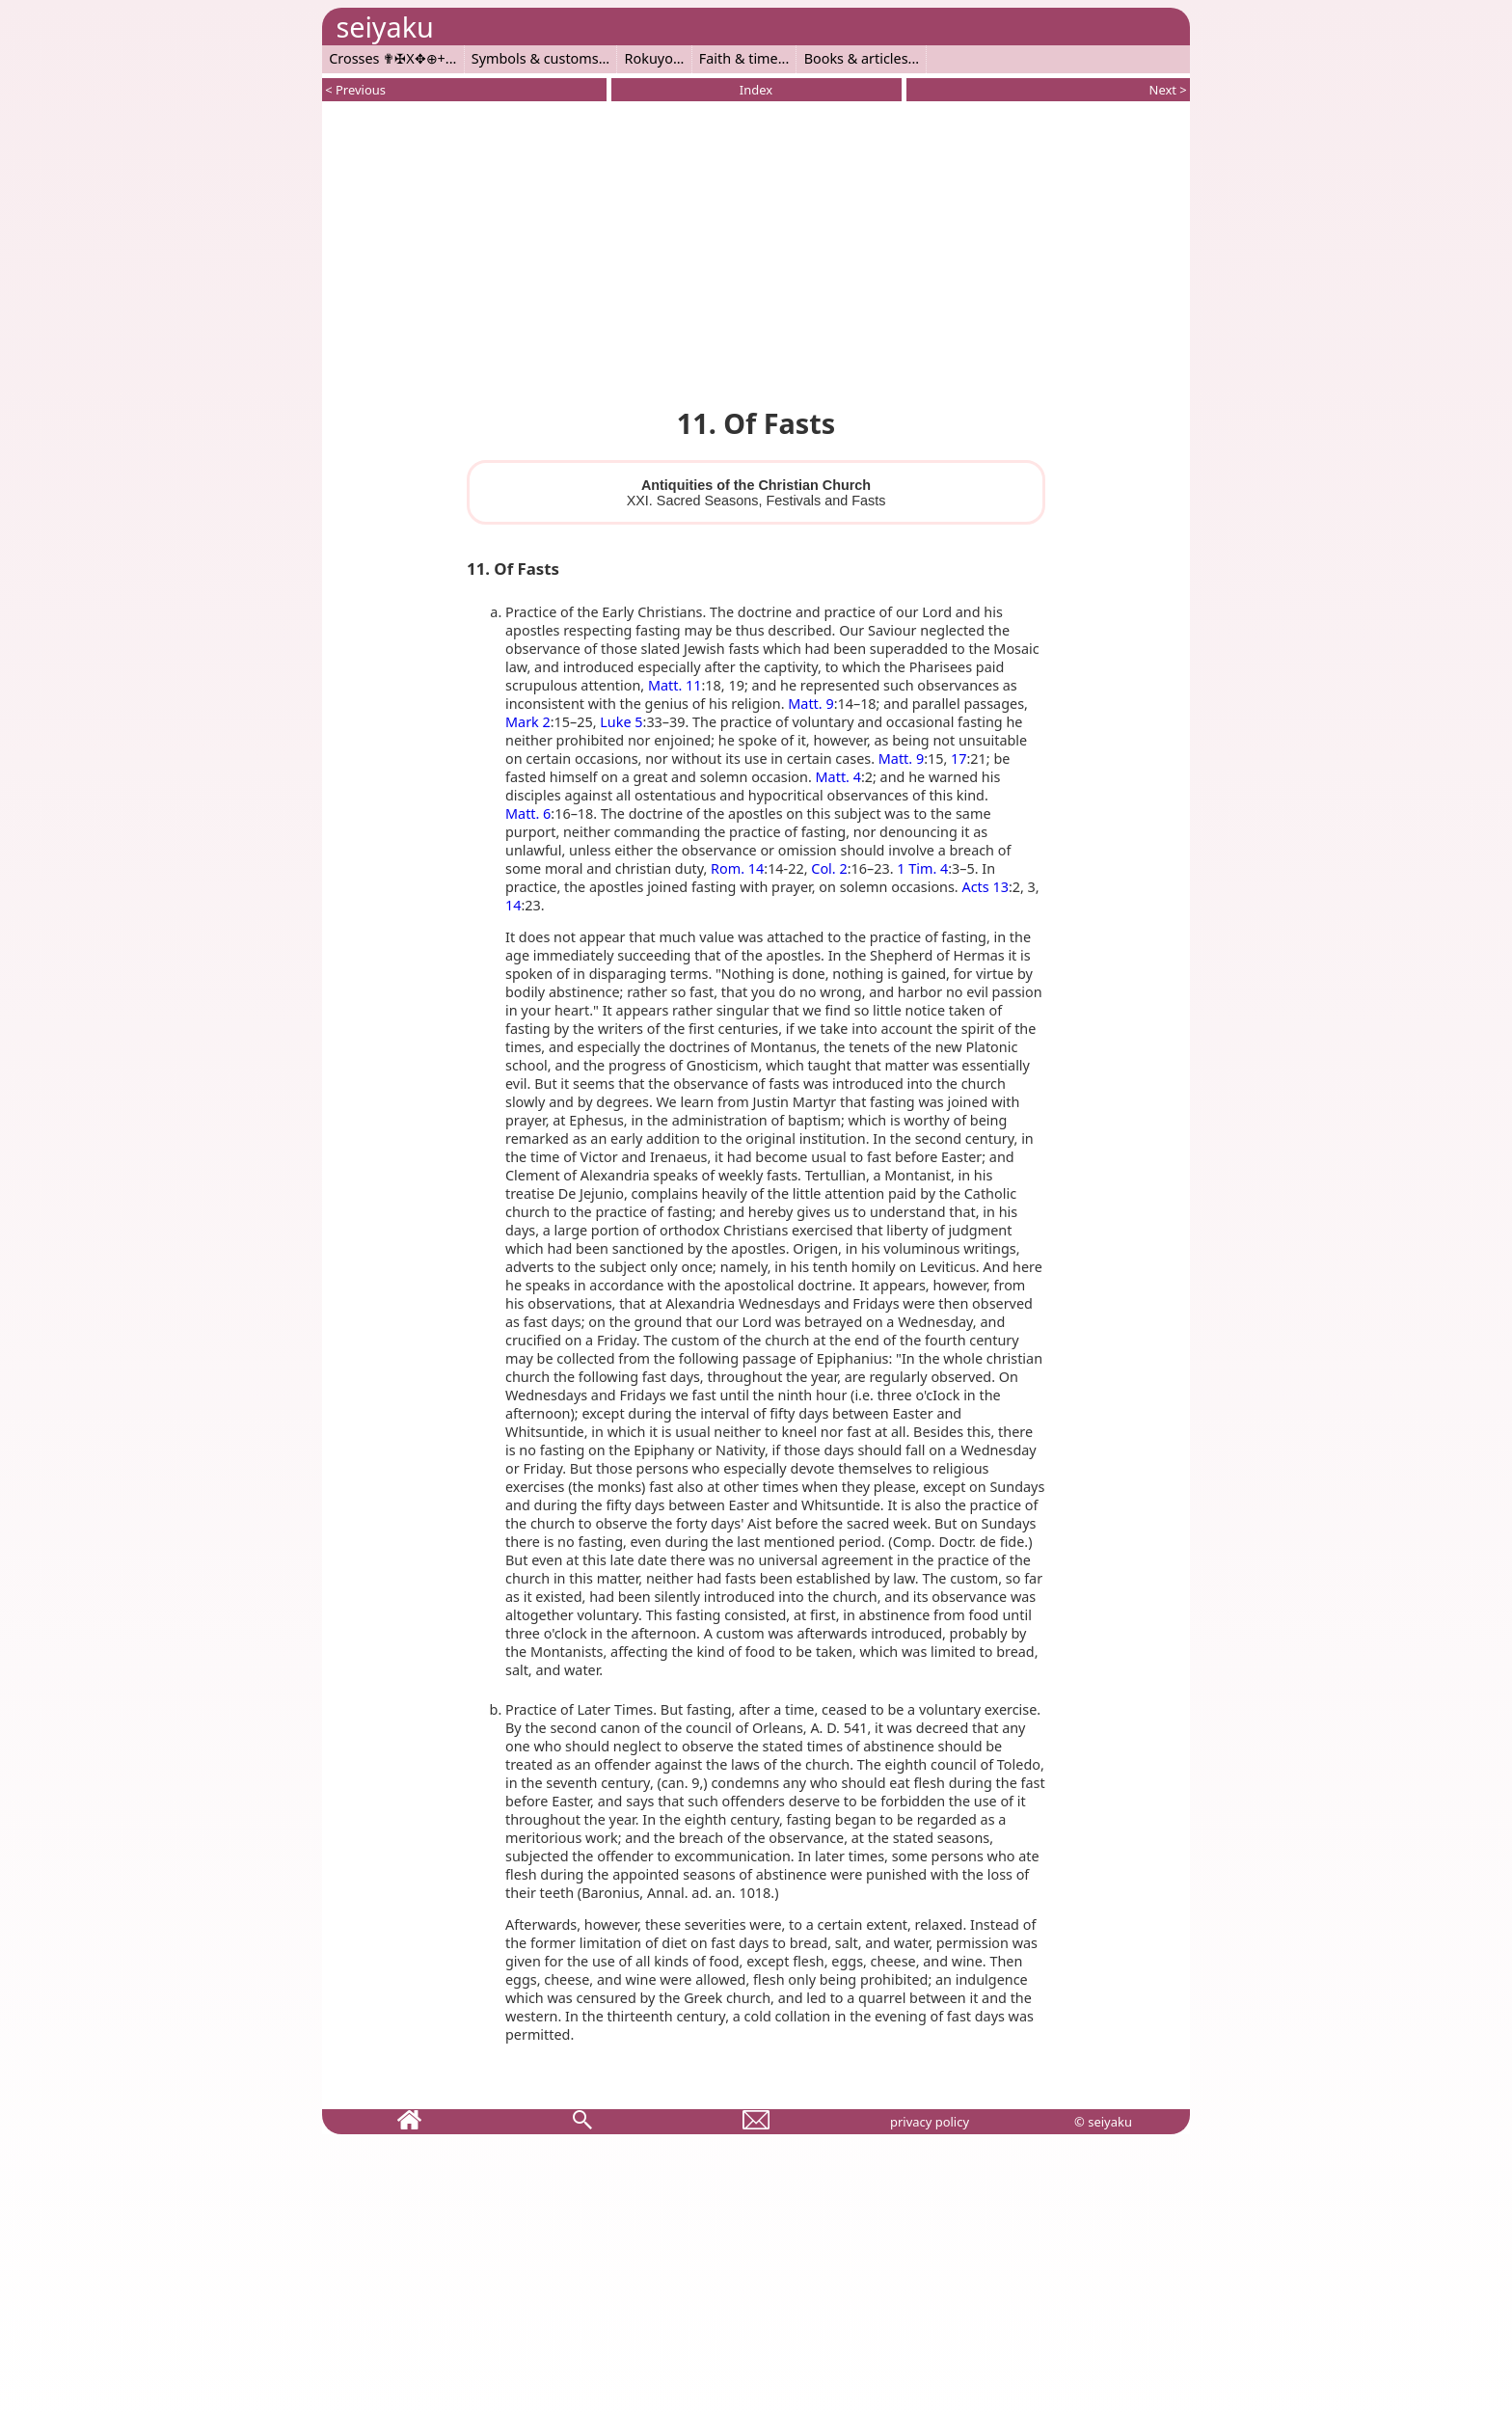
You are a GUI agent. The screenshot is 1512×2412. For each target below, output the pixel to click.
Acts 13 (984, 887)
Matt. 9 (810, 703)
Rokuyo (649, 58)
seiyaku (384, 26)
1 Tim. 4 (922, 868)
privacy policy (929, 2121)
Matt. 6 (528, 813)
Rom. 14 (737, 868)
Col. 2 (829, 868)
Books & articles (856, 58)
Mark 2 (528, 722)
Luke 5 (621, 722)
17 (958, 758)
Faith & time (738, 58)
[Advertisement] (756, 251)
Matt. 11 (675, 685)
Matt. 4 (838, 777)
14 (513, 905)
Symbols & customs (535, 58)
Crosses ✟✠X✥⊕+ (387, 58)
